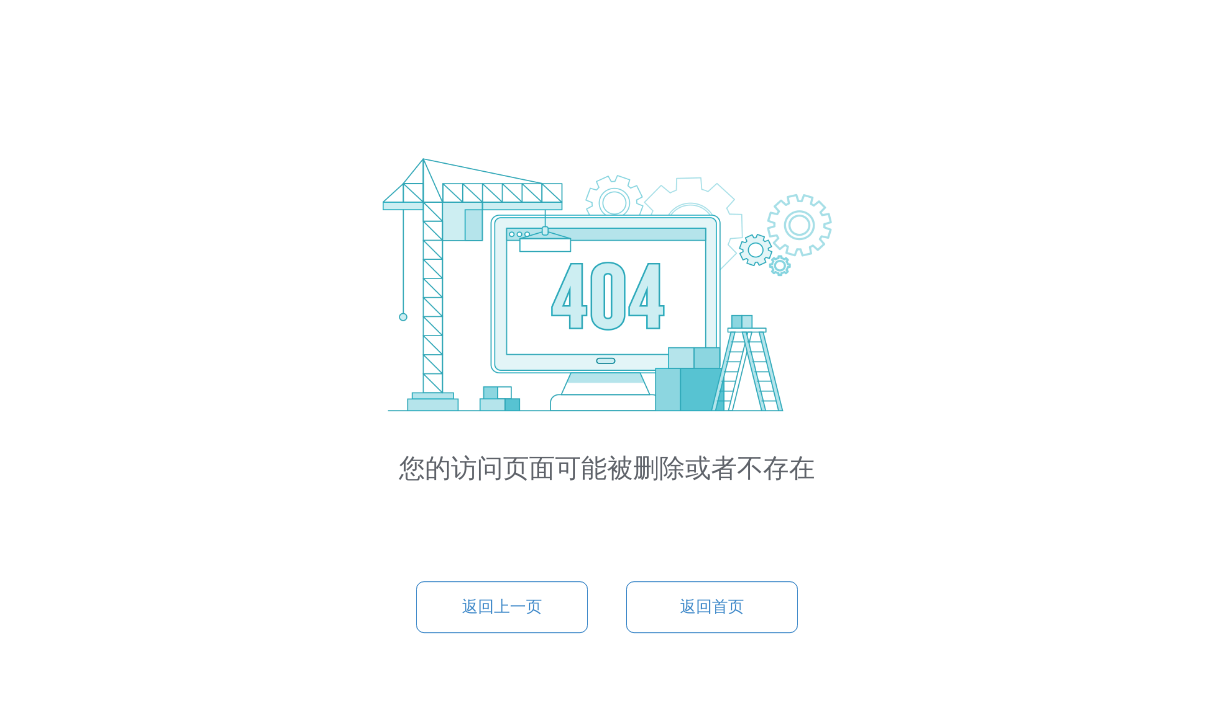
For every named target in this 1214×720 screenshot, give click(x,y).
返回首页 (712, 606)
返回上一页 (502, 606)
